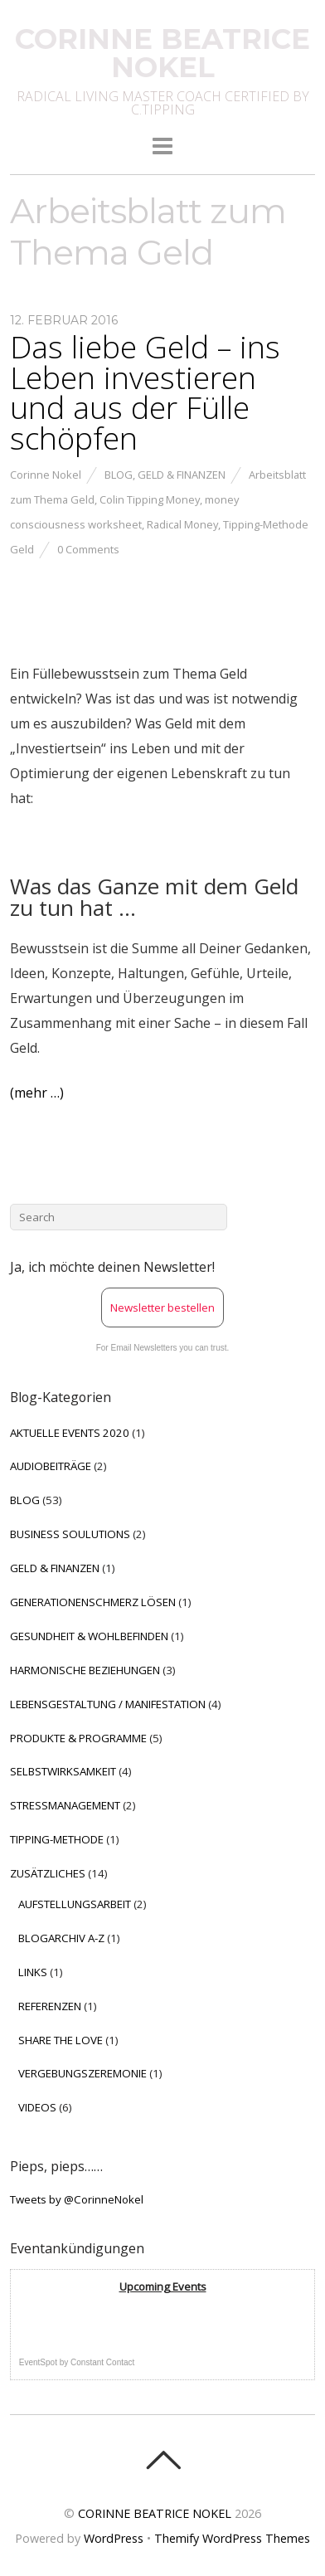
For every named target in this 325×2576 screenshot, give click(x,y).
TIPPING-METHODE (57, 1839)
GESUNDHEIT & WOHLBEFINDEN (89, 1636)
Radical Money (182, 524)
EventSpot (38, 2362)
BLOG (118, 474)
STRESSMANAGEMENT (65, 1805)
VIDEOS (37, 2107)
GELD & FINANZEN (182, 474)
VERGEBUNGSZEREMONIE (82, 2073)
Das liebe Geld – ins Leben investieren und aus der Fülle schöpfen (145, 392)
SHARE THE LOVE (60, 2040)
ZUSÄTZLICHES (47, 1873)
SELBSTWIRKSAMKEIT (63, 1771)
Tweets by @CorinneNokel (76, 2199)
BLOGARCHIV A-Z (61, 1938)
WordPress (113, 2538)
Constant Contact (102, 2362)
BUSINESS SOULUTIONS (70, 1534)
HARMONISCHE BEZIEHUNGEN (85, 1670)
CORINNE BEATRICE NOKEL (154, 2513)
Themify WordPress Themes (232, 2538)
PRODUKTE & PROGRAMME (78, 1738)
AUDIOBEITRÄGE (50, 1465)
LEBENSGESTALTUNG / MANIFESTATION (108, 1704)
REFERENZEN (49, 2006)
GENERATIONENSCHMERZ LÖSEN (93, 1602)
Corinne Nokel (45, 474)
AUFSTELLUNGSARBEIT (74, 1904)
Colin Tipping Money (149, 499)
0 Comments (88, 549)
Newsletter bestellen (162, 1307)
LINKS (32, 1972)
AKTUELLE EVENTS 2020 (69, 1432)
